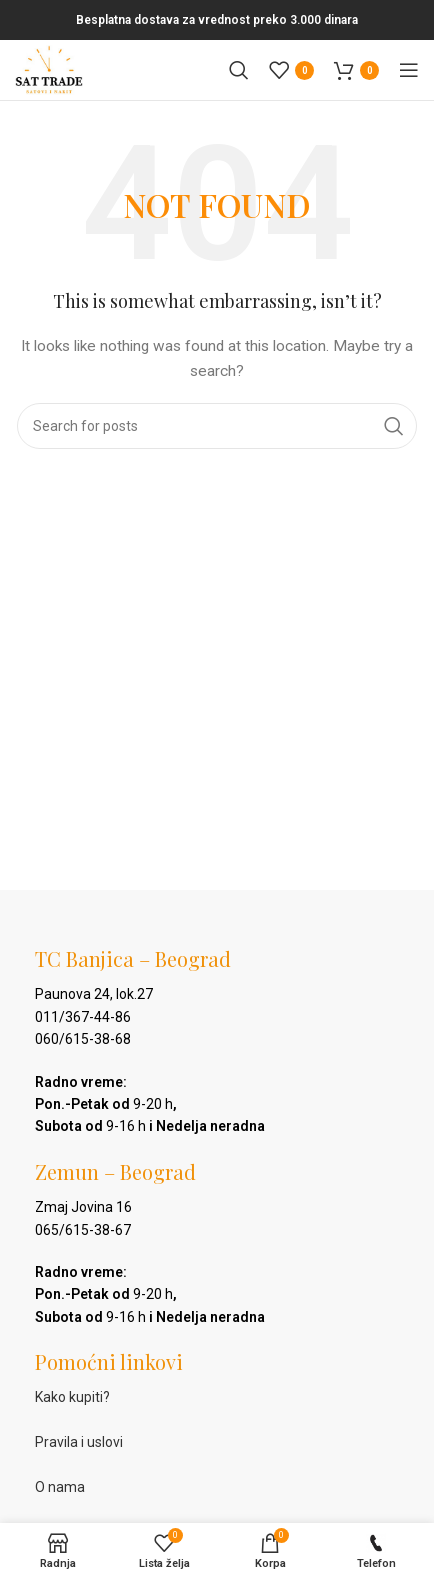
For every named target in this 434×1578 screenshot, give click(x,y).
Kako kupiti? (72, 1397)
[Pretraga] (239, 70)
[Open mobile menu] (409, 70)
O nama (60, 1487)
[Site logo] (49, 69)
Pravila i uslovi (79, 1442)
